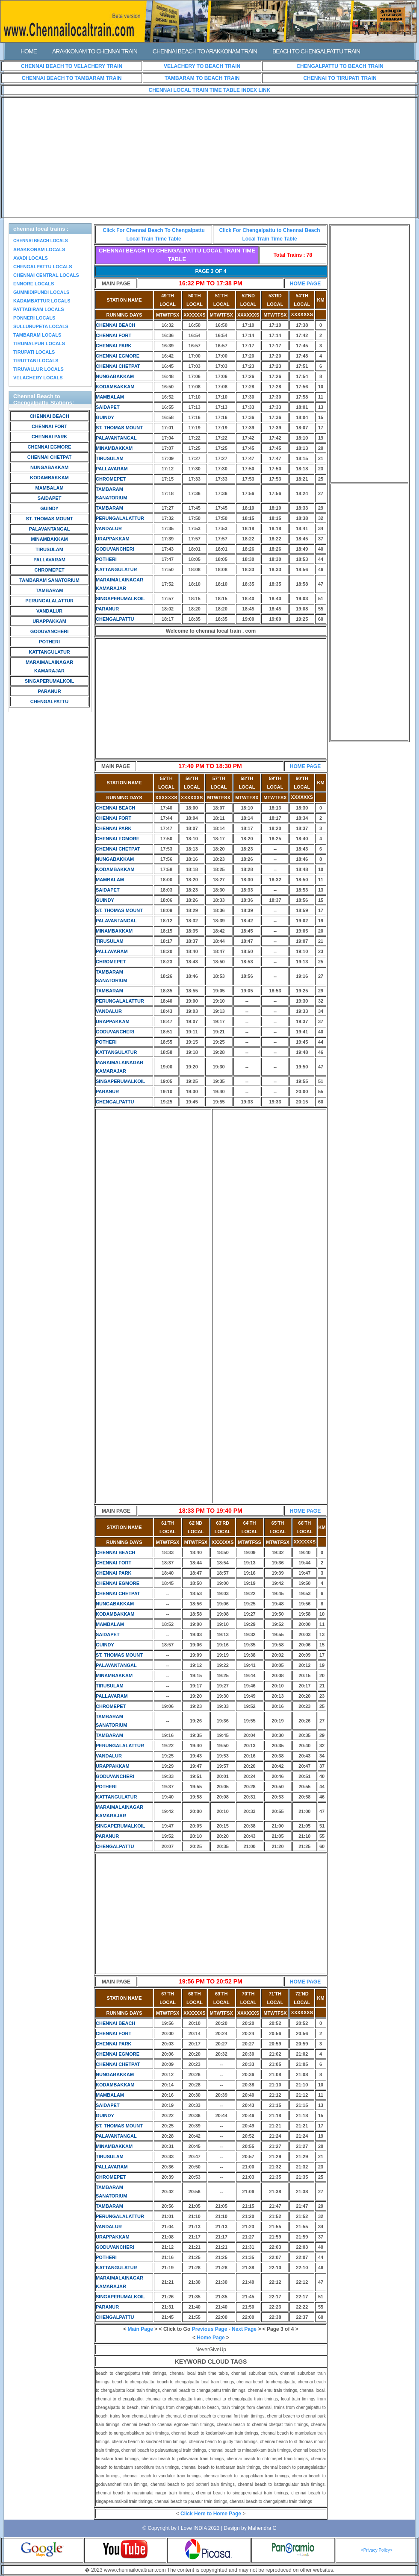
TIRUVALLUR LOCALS (38, 369)
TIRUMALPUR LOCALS (39, 343)
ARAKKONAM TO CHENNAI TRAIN (94, 51)
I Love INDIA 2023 (198, 2528)
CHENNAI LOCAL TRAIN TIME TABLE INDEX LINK (210, 90)
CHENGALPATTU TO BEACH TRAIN (339, 66)
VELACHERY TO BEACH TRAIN (202, 66)
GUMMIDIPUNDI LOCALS (41, 292)
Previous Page (209, 2329)
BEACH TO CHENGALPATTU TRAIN (316, 51)
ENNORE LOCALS (33, 283)
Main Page (140, 2329)
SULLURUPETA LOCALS (40, 326)
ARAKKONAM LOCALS (39, 249)
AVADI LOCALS (30, 258)
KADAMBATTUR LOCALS (42, 300)
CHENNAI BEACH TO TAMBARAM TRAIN (72, 78)
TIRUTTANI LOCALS (36, 360)
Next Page (244, 2329)
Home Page (210, 2338)
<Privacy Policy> (376, 2550)
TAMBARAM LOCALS (37, 334)
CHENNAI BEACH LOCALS (40, 240)
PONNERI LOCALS (34, 317)
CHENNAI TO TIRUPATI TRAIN (339, 78)
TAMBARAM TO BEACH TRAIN (202, 78)
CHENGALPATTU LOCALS (42, 266)
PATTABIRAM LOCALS (38, 309)
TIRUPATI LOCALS (34, 352)
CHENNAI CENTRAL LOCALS (46, 275)
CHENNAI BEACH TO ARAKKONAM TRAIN (205, 51)
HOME (29, 51)
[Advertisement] (209, 157)
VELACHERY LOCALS (38, 377)
